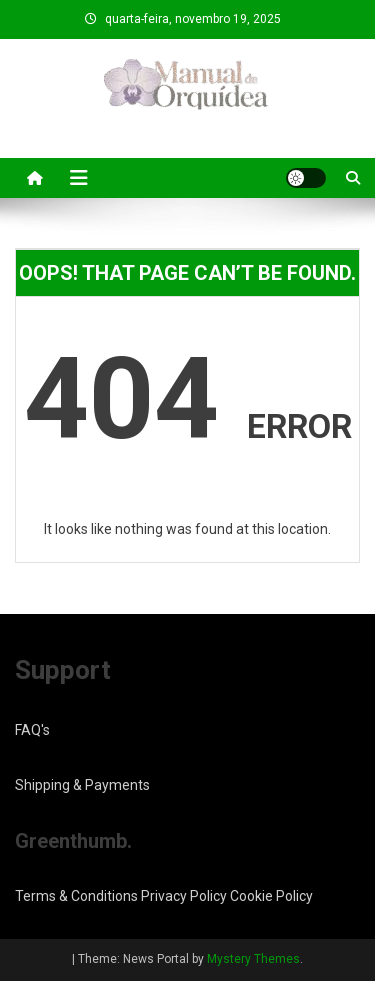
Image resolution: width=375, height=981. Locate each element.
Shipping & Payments (82, 785)
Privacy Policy (184, 896)
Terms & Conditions (76, 896)
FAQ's (32, 730)
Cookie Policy (271, 896)
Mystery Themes (253, 959)
